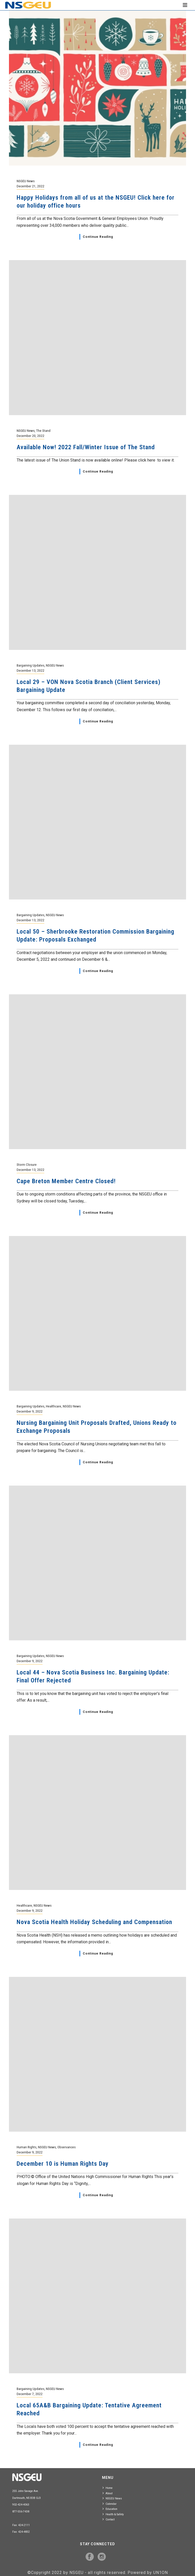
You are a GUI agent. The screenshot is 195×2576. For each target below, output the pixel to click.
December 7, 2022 (30, 2394)
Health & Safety (113, 2514)
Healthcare (53, 1406)
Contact (108, 2519)
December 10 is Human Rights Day (63, 2163)
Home (107, 2488)
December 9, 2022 (30, 1411)
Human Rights (26, 2147)
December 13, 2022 (30, 670)
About (107, 2493)
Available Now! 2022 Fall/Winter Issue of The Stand (86, 447)
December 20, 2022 (30, 436)
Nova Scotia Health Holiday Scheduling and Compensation (94, 1922)
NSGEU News (26, 181)
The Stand (43, 430)
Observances (66, 2147)
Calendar (109, 2504)
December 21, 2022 (30, 186)
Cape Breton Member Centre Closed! (66, 1181)
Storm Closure (27, 1164)
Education (109, 2509)
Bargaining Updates (30, 665)
